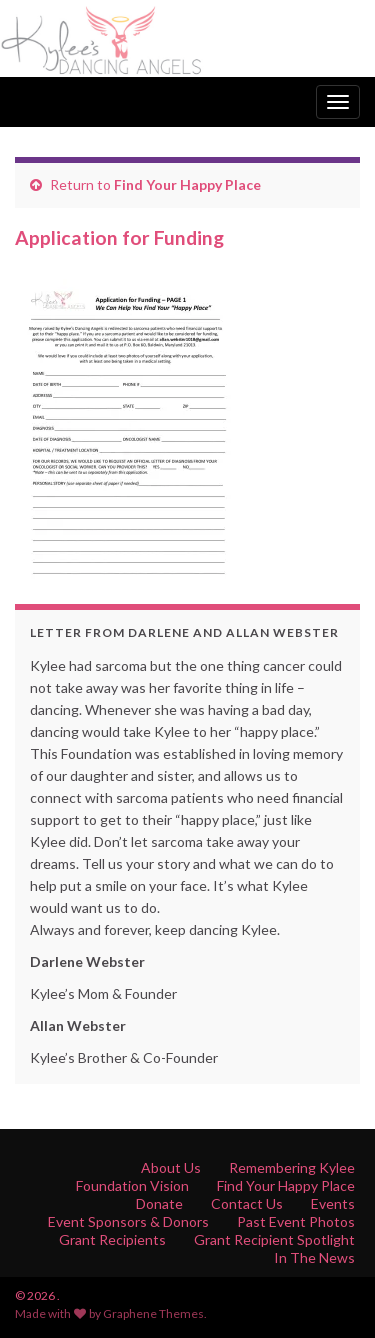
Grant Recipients (112, 1239)
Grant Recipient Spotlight (274, 1239)
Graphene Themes (153, 1313)
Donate (159, 1203)
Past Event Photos (296, 1221)
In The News (314, 1257)
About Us (171, 1167)
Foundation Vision (132, 1185)
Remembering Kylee (292, 1167)
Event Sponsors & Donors (128, 1221)
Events (333, 1203)
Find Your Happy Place (187, 184)
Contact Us (247, 1203)
